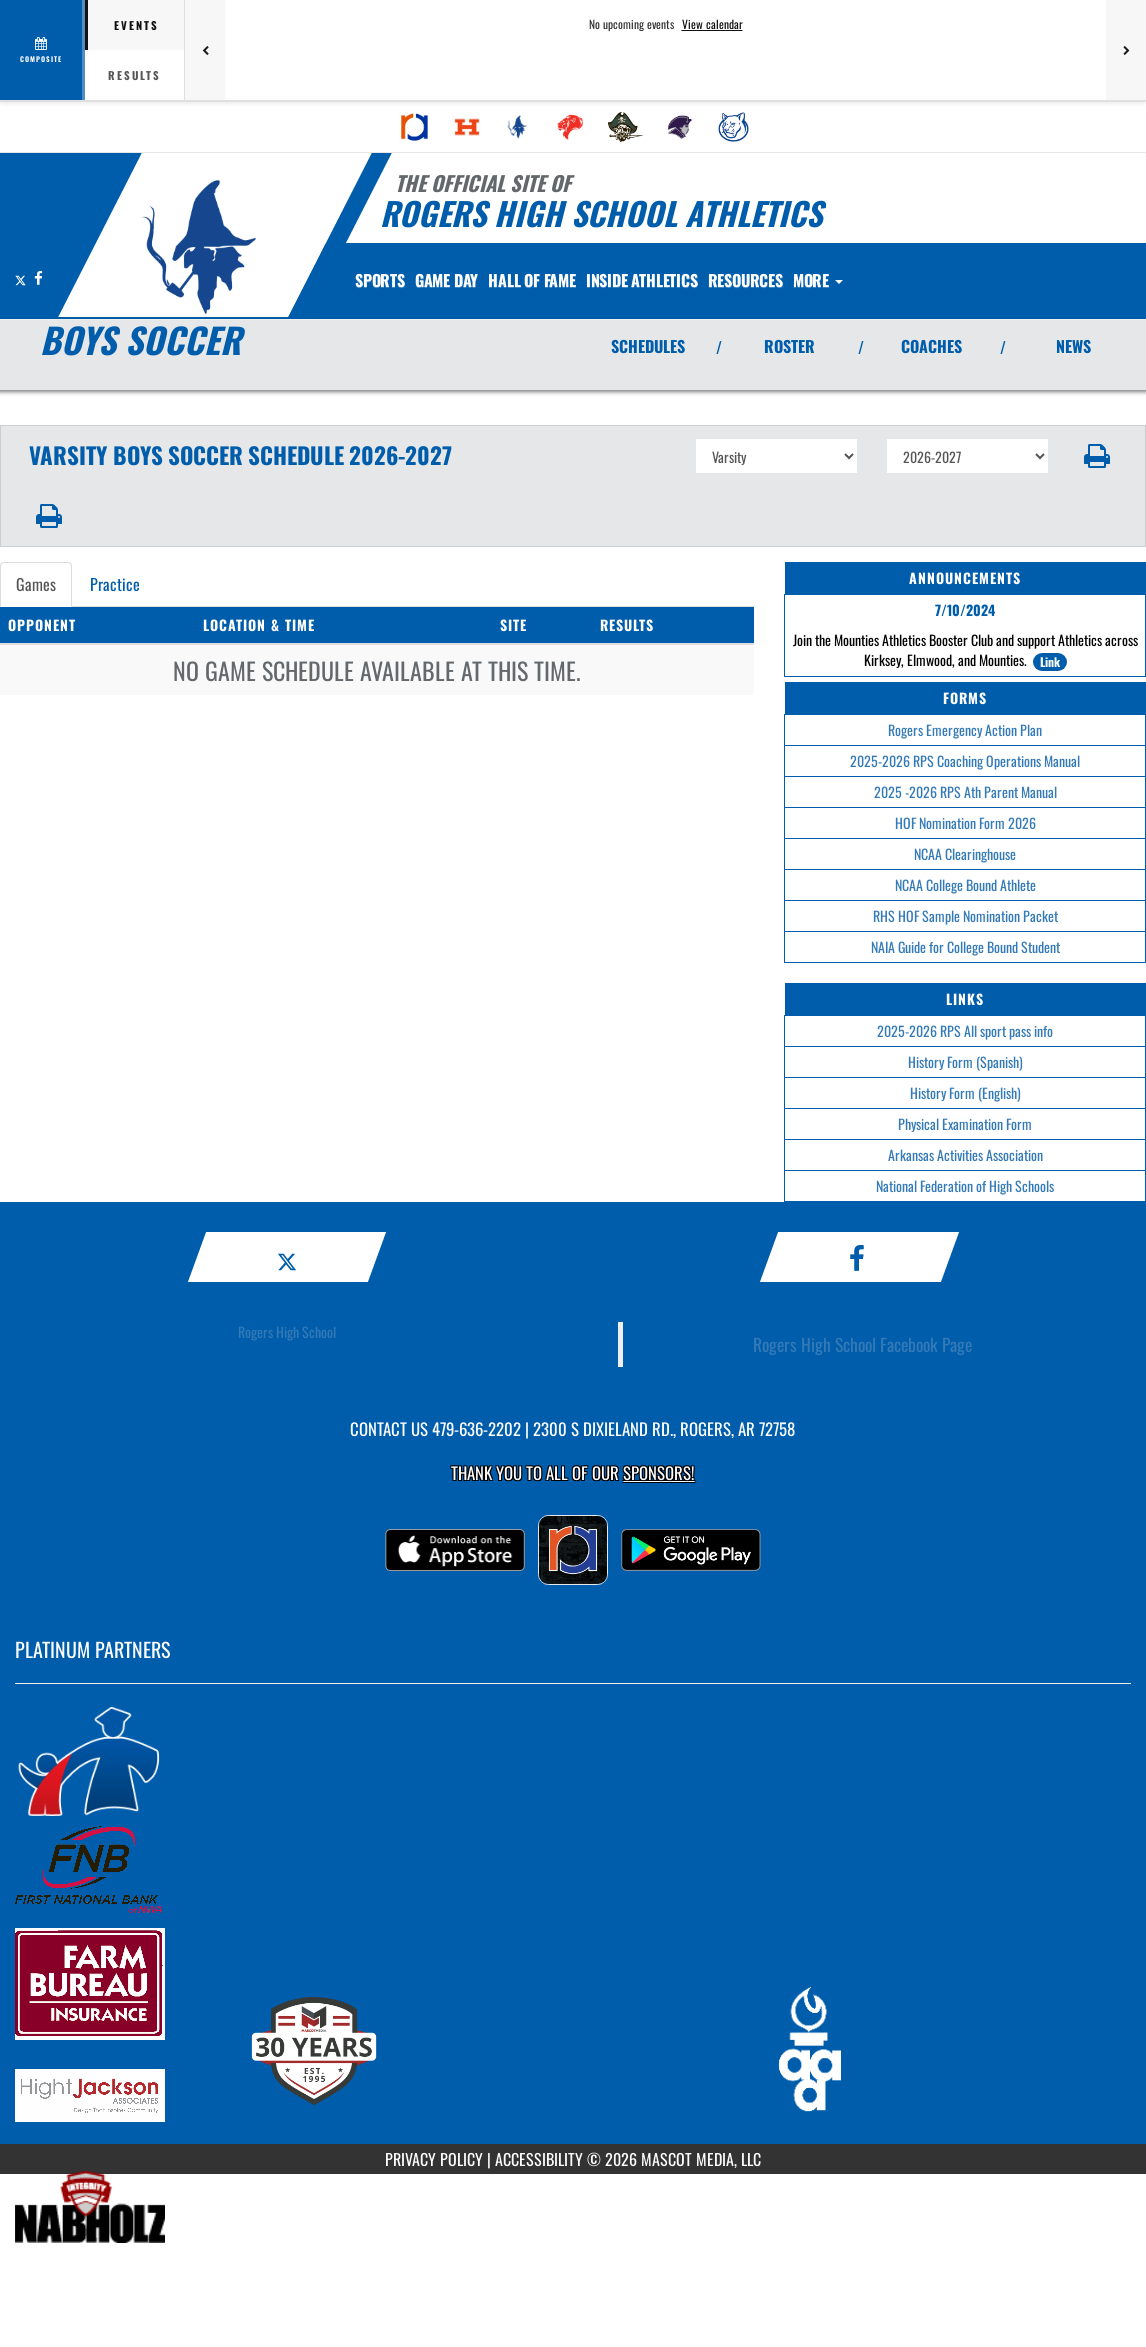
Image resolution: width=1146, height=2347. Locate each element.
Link (1050, 661)
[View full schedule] (42, 50)
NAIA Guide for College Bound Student (965, 946)
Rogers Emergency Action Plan (965, 729)
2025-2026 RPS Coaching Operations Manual (965, 760)
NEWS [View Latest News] (1073, 346)
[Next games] (1126, 50)
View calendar (712, 24)
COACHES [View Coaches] (931, 346)
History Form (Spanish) (965, 1061)
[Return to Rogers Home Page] (199, 247)
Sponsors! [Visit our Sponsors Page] (658, 1472)
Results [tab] (134, 75)
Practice (115, 584)
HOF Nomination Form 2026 (965, 822)
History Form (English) (965, 1092)
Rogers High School (287, 1331)
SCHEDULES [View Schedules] (648, 346)
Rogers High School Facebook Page (862, 1344)
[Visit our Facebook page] (38, 277)
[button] (1097, 456)
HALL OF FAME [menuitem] (561, 280)
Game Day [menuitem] (463, 280)
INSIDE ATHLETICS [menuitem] (683, 280)
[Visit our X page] (22, 277)
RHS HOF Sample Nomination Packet (965, 915)
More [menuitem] (883, 280)
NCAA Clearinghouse (965, 853)
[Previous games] (205, 50)
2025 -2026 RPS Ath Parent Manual (965, 791)
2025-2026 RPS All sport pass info (965, 1030)
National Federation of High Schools (965, 1185)
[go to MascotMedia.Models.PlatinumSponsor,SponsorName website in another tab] (573, 1760)
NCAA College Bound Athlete (965, 884)
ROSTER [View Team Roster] (789, 346)
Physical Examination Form (965, 1123)
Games (36, 584)
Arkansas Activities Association (965, 1154)
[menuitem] (415, 127)
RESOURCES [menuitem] (799, 280)
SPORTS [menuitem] (385, 280)
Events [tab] (136, 25)
